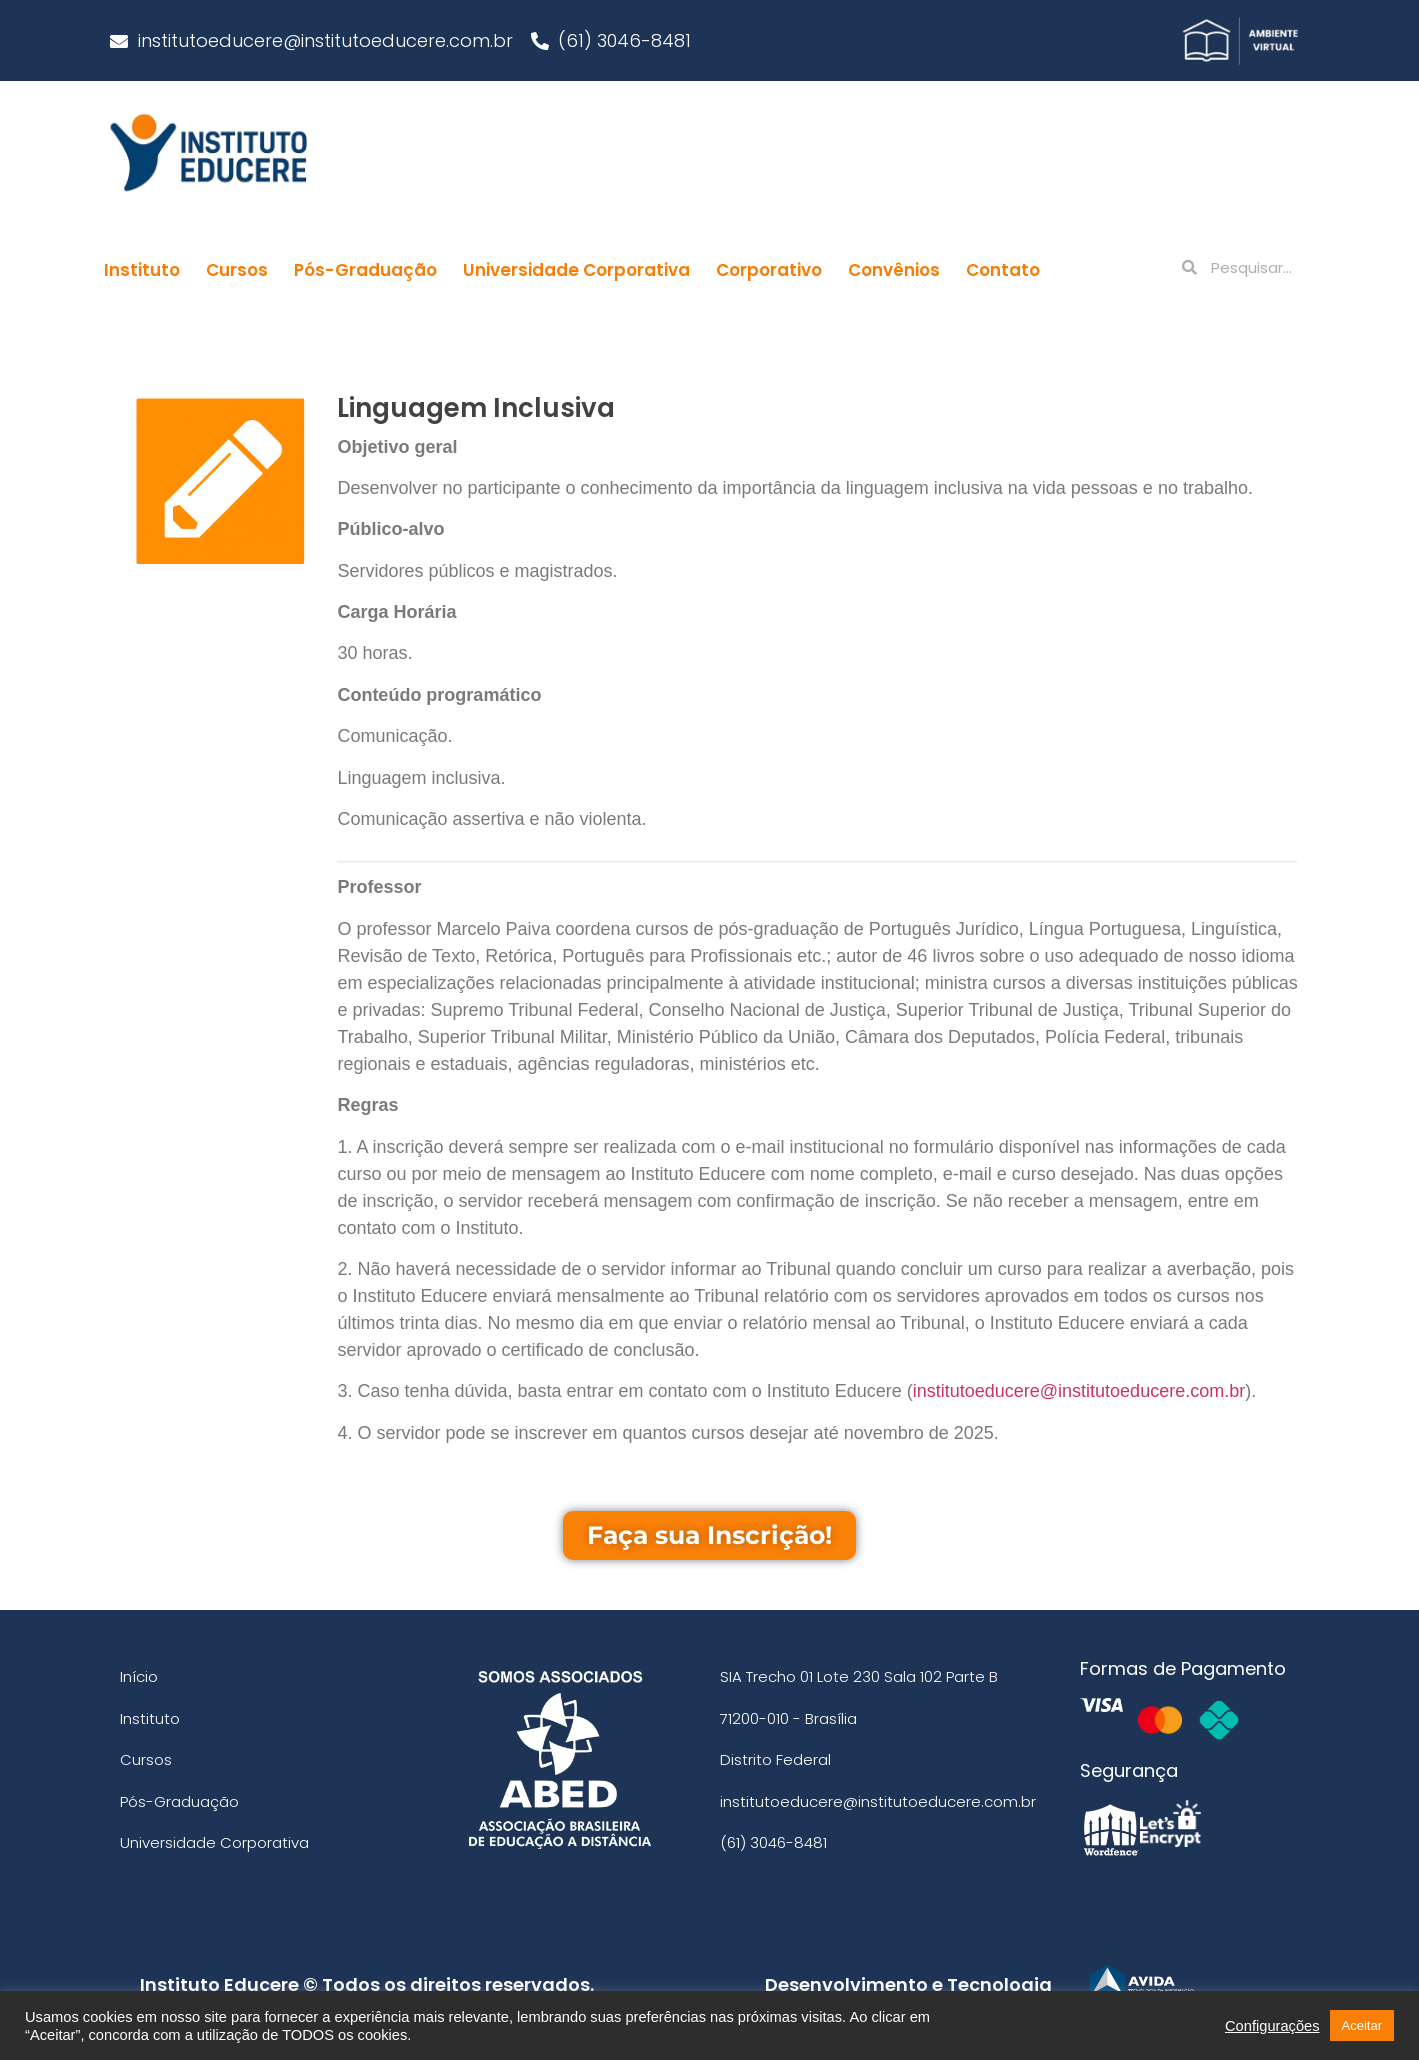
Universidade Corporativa (576, 270)
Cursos (237, 270)
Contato (1003, 270)
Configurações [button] (1272, 2026)
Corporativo (769, 270)
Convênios (894, 270)
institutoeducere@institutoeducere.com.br (1079, 1391)
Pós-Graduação (365, 270)
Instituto (142, 270)
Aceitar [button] (1362, 2025)
